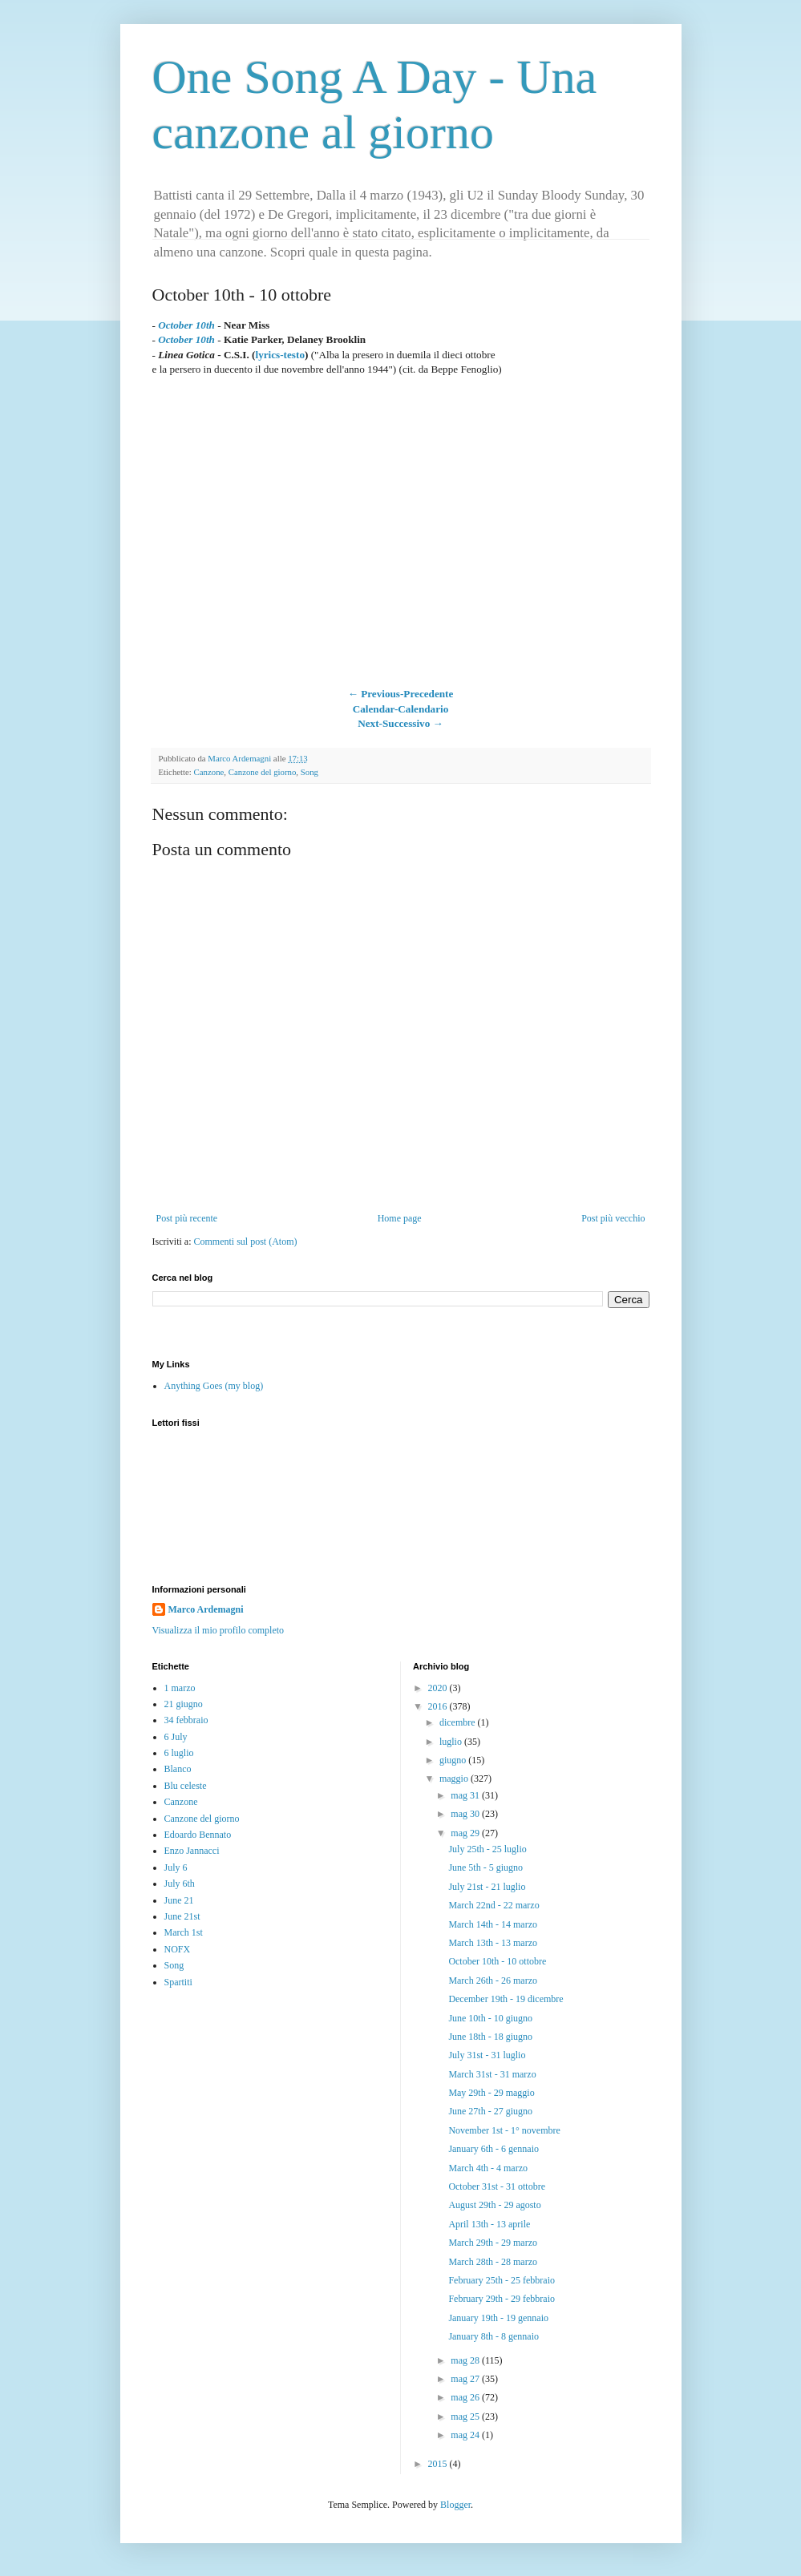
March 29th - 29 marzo (492, 2242)
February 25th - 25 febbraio (501, 2280)
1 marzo (180, 1688)
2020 (439, 1688)
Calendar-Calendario (401, 709)
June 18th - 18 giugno (490, 2036)
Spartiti (178, 1982)
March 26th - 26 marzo (492, 1980)
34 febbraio (186, 1720)
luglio (451, 1741)
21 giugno (183, 1704)
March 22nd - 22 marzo (493, 1905)
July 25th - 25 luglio (487, 1849)
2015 (439, 2463)
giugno (453, 1760)
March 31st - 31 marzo (492, 2074)
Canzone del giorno (263, 772)
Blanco (178, 1769)
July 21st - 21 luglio (486, 1886)
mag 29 (466, 1833)
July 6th (179, 1883)
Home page (400, 1218)
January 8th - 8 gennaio (493, 2336)
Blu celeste (185, 1785)
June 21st (182, 1916)
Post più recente (187, 1218)
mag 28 (466, 2360)
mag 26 (466, 2397)
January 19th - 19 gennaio (498, 2318)
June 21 (179, 1900)
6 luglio (179, 1752)
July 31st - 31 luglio (486, 2055)
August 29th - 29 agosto (494, 2205)
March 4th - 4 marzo (488, 2168)
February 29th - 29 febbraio (501, 2298)
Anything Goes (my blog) (214, 1385)
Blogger (455, 2504)
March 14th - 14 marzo (492, 1924)
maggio (455, 1778)
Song (309, 772)
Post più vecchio (613, 1218)
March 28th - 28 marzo (492, 2261)
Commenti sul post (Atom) (245, 1241)
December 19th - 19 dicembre (505, 1999)
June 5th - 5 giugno (485, 1867)
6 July (176, 1736)
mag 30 (466, 1813)
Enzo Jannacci (192, 1850)
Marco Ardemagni (206, 1609)
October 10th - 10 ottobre (497, 1961)
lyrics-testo (280, 355)
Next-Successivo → (400, 723)
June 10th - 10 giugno (490, 2018)
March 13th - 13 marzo (492, 1942)
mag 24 (466, 2435)
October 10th (186, 325)
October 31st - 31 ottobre (496, 2186)
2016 (439, 1706)
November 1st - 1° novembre (504, 2130)
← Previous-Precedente (401, 694)
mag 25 (466, 2416)
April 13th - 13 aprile (489, 2224)
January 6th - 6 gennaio (493, 2148)
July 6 (176, 1867)
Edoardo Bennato (198, 1834)
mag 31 (466, 1795)
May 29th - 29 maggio (491, 2092)
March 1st (183, 1932)
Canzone (209, 772)
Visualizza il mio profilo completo (218, 1630)
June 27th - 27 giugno (490, 2111)
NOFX (177, 1949)
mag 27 (466, 2378)
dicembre (458, 1722)
